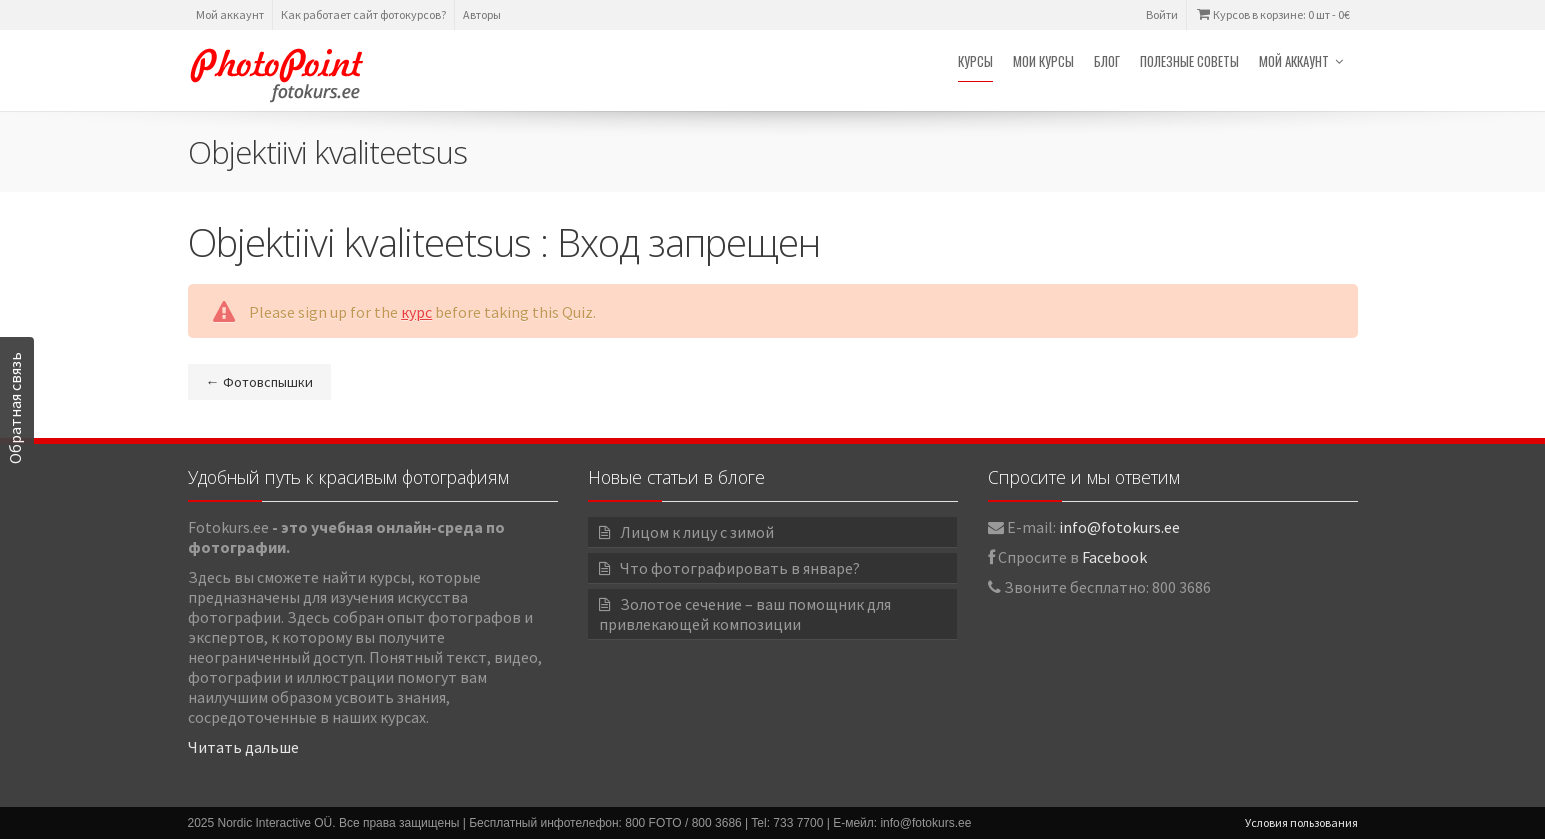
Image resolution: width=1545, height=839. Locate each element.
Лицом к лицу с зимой (697, 532)
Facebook (1114, 557)
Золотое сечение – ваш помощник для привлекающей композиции (745, 614)
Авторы (482, 14)
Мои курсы (1043, 61)
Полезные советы (1189, 61)
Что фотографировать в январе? (740, 568)
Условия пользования (1301, 822)
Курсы (975, 61)
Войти (1162, 14)
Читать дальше (243, 747)
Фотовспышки (259, 382)
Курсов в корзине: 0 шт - (1272, 14)
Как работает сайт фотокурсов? (363, 14)
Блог (1107, 61)
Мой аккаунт (230, 14)
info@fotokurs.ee (1119, 527)
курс (416, 312)
